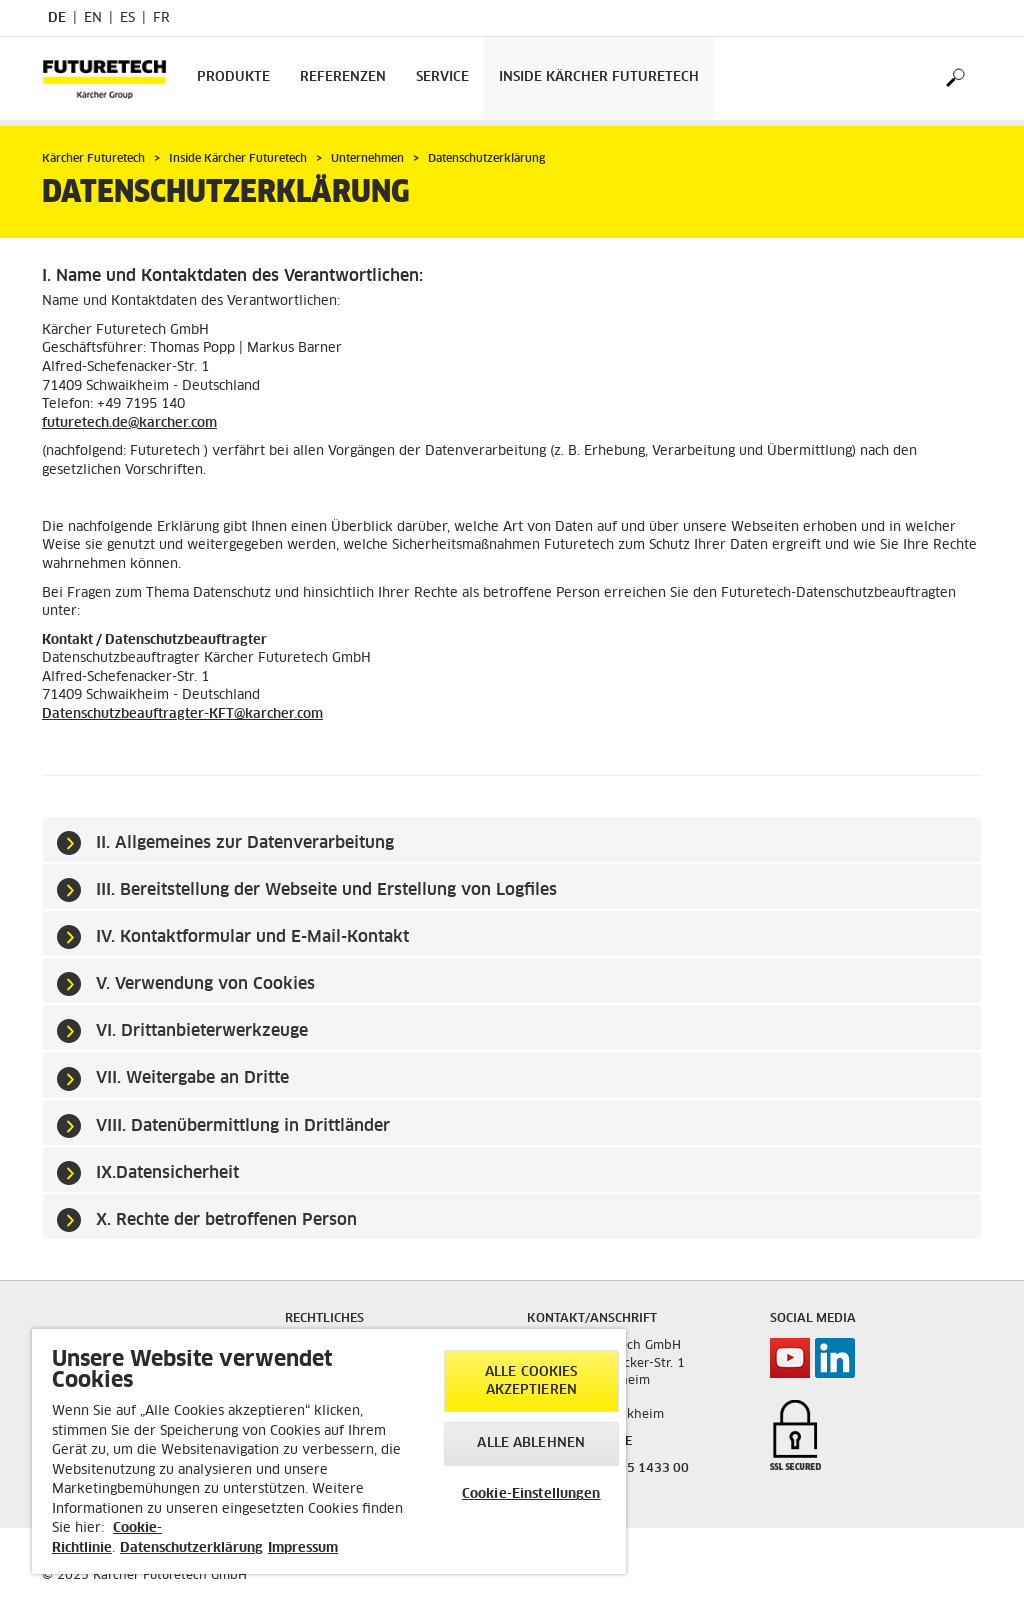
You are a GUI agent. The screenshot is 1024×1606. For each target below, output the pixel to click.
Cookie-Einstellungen (531, 1494)
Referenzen (343, 77)
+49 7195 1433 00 (633, 1469)
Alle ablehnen (531, 1443)
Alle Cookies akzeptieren (531, 1381)
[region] (329, 1451)
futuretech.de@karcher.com (129, 423)
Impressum (303, 1548)
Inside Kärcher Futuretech (599, 77)
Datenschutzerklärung (191, 1548)
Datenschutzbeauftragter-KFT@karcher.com (182, 714)
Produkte (233, 77)
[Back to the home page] (112, 78)
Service (442, 77)
